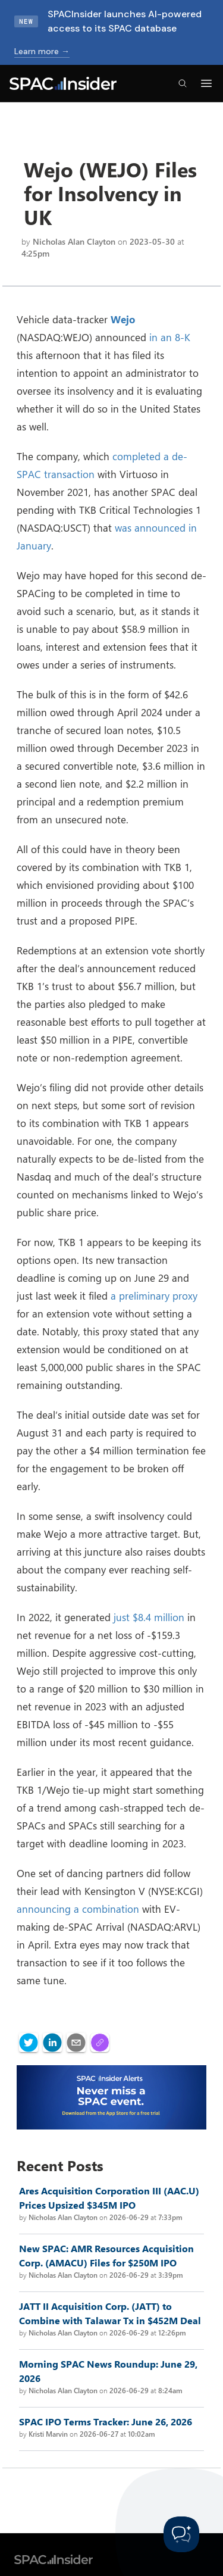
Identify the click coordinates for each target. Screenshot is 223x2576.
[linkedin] (52, 2042)
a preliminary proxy (154, 1295)
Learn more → (42, 51)
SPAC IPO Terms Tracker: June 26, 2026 (105, 2421)
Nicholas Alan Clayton (74, 241)
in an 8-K (169, 337)
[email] (76, 2042)
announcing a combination (78, 1908)
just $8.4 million (149, 1616)
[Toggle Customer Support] (181, 2534)
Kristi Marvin (48, 2433)
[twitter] (28, 2042)
